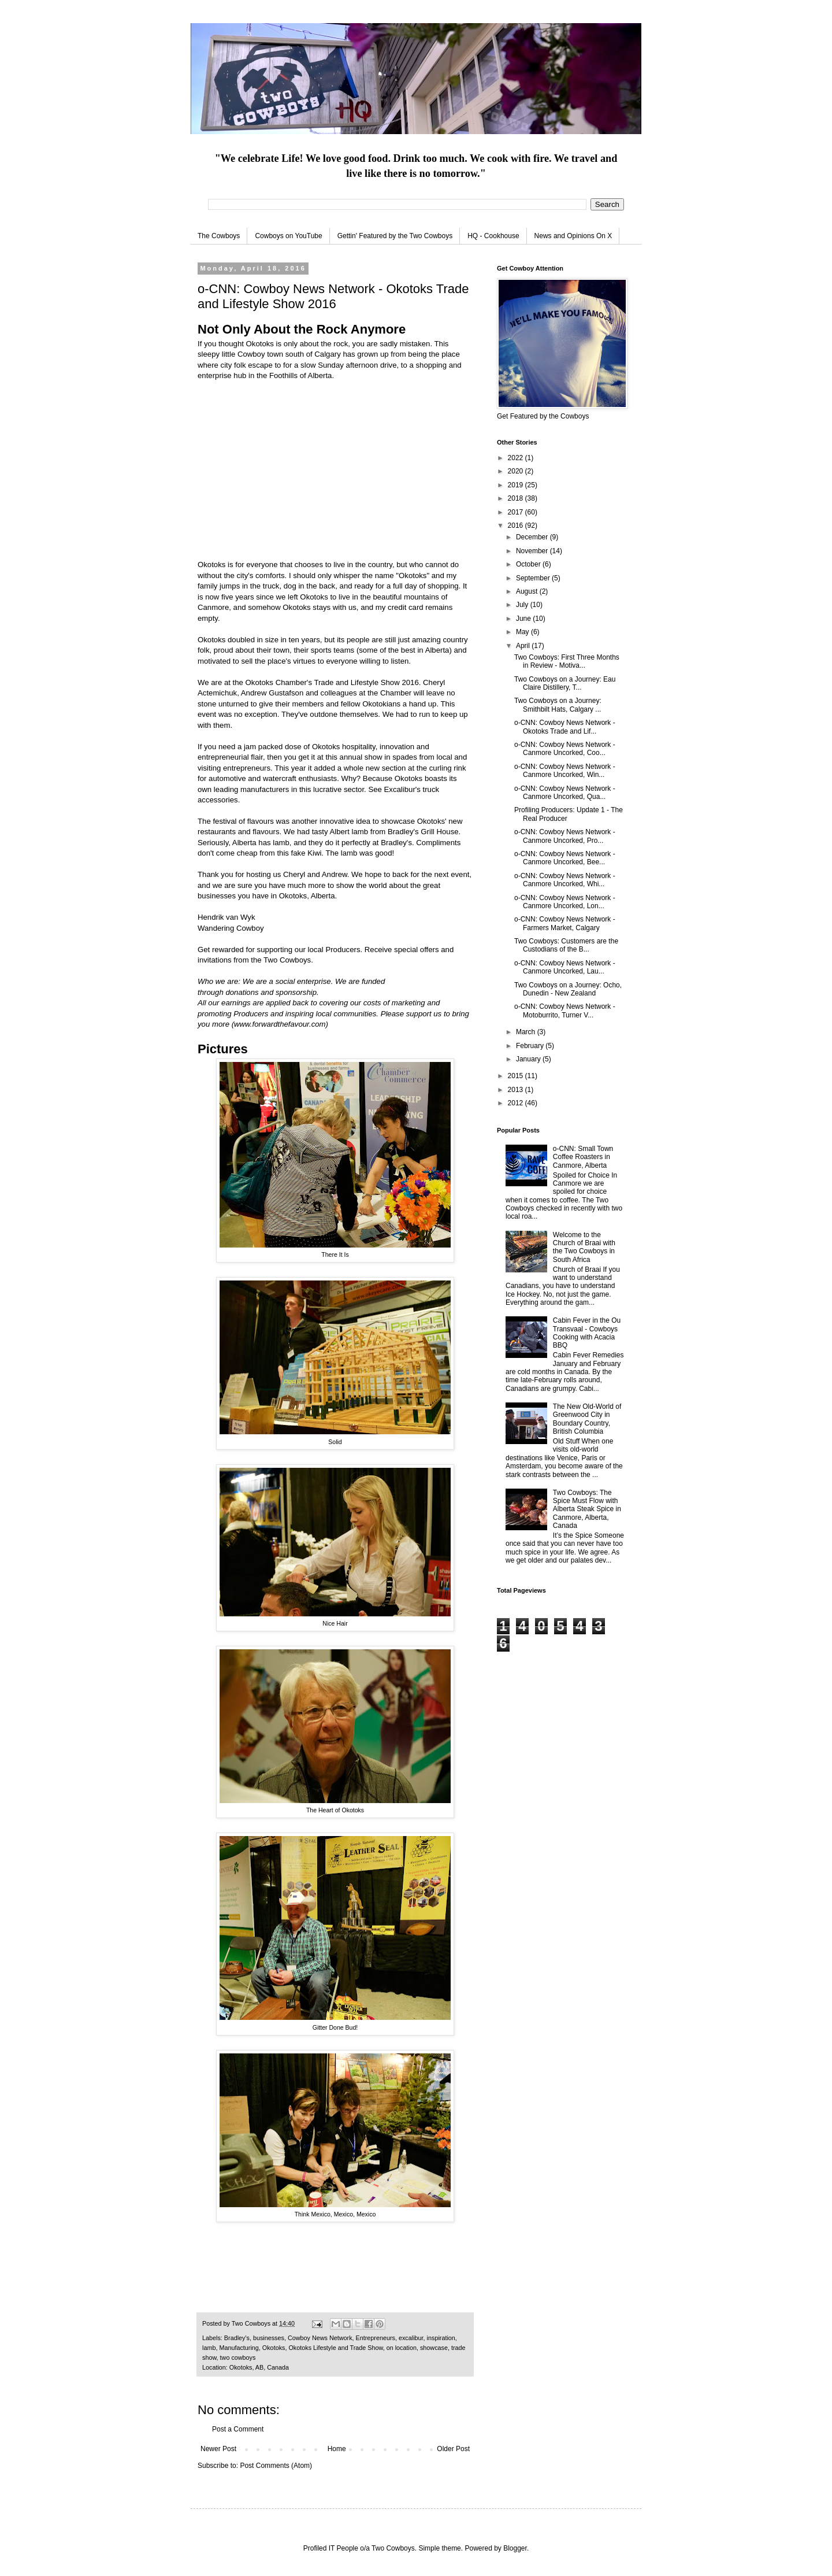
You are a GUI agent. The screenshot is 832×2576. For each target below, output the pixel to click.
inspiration (441, 2337)
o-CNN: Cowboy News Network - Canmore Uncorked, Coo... (564, 749)
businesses (268, 2337)
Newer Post (218, 2449)
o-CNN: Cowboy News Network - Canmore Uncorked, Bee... (564, 858)
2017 (516, 512)
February (530, 1046)
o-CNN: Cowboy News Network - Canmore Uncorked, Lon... (564, 902)
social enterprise (303, 981)
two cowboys (238, 2357)
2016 (516, 525)
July (523, 605)
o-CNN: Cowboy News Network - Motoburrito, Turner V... (564, 1010)
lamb (209, 2347)
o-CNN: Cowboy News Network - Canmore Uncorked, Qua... (564, 792)
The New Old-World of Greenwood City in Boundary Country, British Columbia (587, 1418)
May (523, 632)
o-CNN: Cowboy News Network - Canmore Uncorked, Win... (564, 771)
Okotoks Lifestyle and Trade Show (335, 2347)
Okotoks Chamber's (279, 682)
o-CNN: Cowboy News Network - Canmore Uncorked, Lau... (564, 967)
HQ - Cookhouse (493, 236)
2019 (516, 485)
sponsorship (296, 992)
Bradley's (237, 2337)
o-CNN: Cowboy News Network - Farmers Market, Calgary (564, 923)
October (529, 564)
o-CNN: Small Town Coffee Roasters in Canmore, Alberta (583, 1157)
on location (402, 2347)
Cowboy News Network (320, 2337)
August (528, 591)
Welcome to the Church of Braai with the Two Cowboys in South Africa (584, 1247)
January (529, 1059)
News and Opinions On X (573, 236)
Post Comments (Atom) (276, 2466)
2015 (516, 1076)
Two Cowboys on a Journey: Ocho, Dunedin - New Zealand (568, 989)
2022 (516, 458)
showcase (434, 2347)
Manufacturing (238, 2347)
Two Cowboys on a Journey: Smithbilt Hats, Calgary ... (557, 705)
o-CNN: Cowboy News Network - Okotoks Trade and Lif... (564, 727)
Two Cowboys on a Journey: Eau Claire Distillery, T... (564, 683)
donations (241, 992)
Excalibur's (402, 789)
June (524, 619)
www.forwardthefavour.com (280, 1024)
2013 (516, 1090)
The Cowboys (219, 236)
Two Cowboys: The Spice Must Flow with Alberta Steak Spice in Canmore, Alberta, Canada (587, 1509)
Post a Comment (237, 2429)
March (526, 1032)
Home (337, 2449)
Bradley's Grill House (423, 831)
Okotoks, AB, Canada (259, 2367)
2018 (516, 498)
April (524, 646)
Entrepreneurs (375, 2337)
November (533, 551)
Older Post (453, 2449)
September (534, 578)
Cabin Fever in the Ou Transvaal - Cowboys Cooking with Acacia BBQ (587, 1332)
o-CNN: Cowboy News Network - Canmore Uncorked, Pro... (564, 836)
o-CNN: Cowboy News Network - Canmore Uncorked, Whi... (564, 880)
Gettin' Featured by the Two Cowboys (395, 236)
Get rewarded (221, 949)
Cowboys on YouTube (288, 236)
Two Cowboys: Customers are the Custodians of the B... (566, 945)
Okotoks (273, 2347)
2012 (516, 1103)
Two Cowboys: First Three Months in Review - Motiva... (566, 661)
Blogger (515, 2548)
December (533, 537)
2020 (516, 471)
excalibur (411, 2337)
